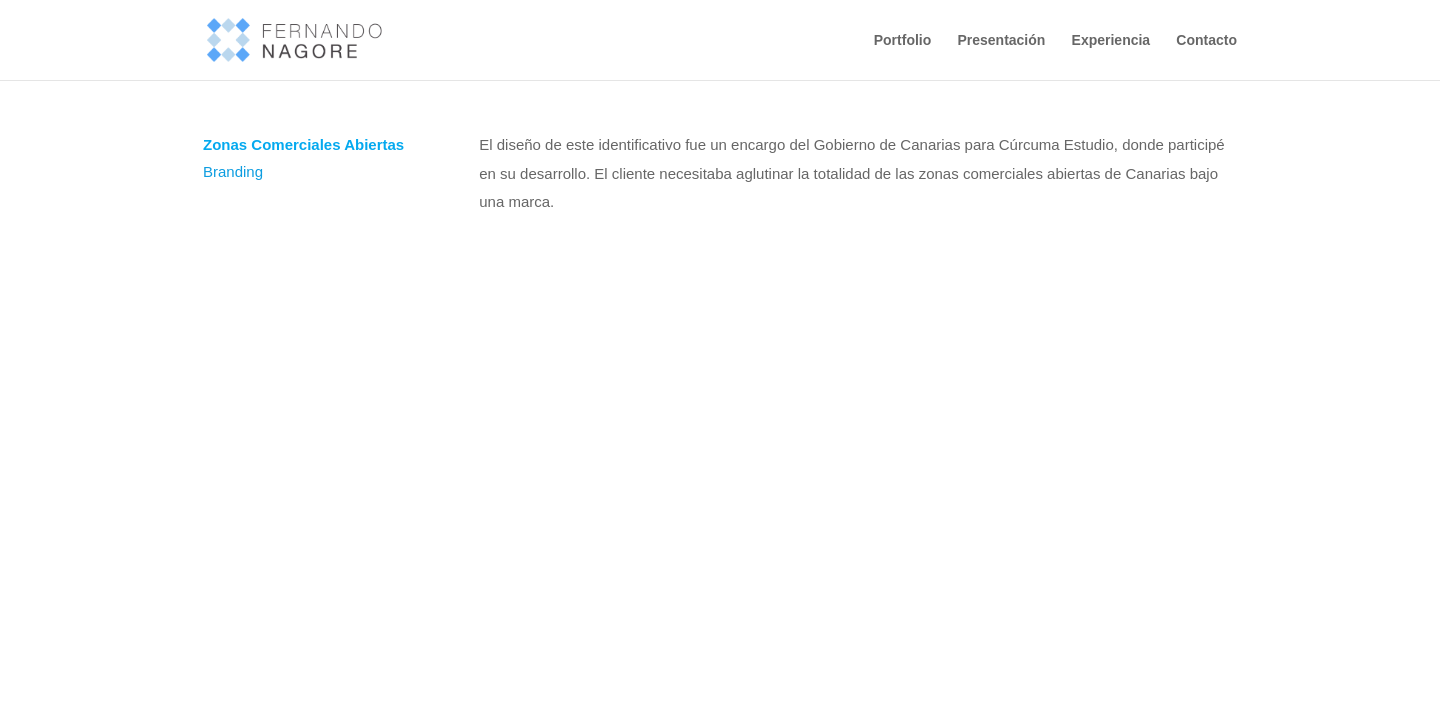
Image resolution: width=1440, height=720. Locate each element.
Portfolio (903, 40)
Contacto (1206, 40)
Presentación (1001, 40)
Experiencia (1111, 40)
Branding (233, 171)
